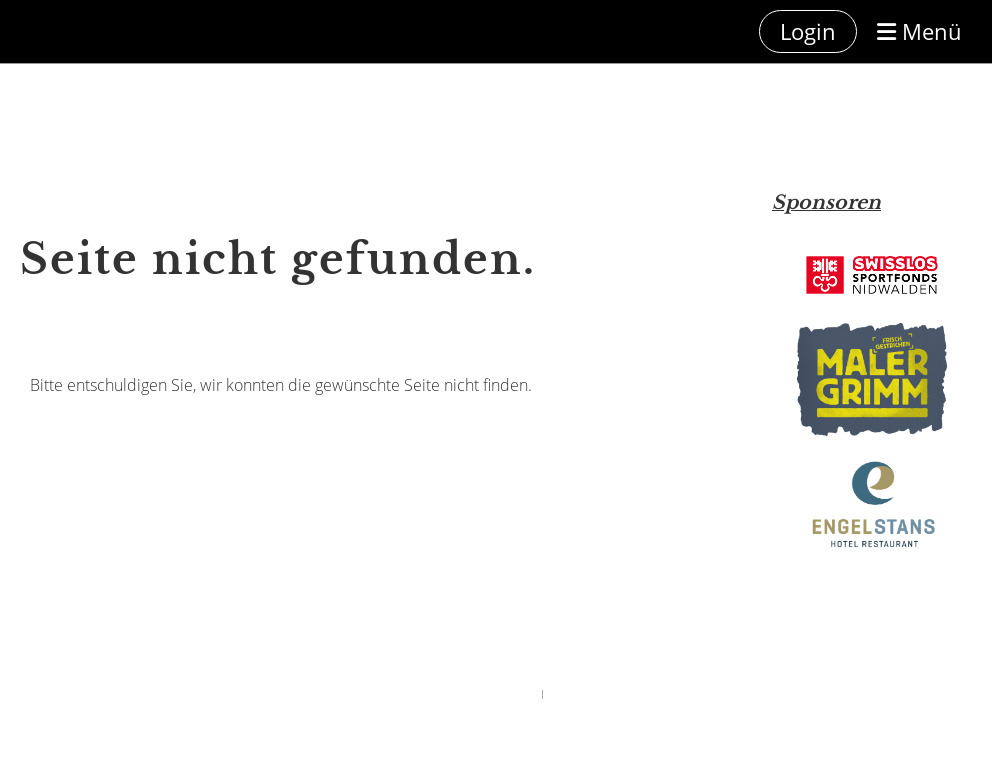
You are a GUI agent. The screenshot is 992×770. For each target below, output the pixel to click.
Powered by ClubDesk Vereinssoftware (457, 693)
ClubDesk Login (581, 693)
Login (808, 31)
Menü (919, 31)
